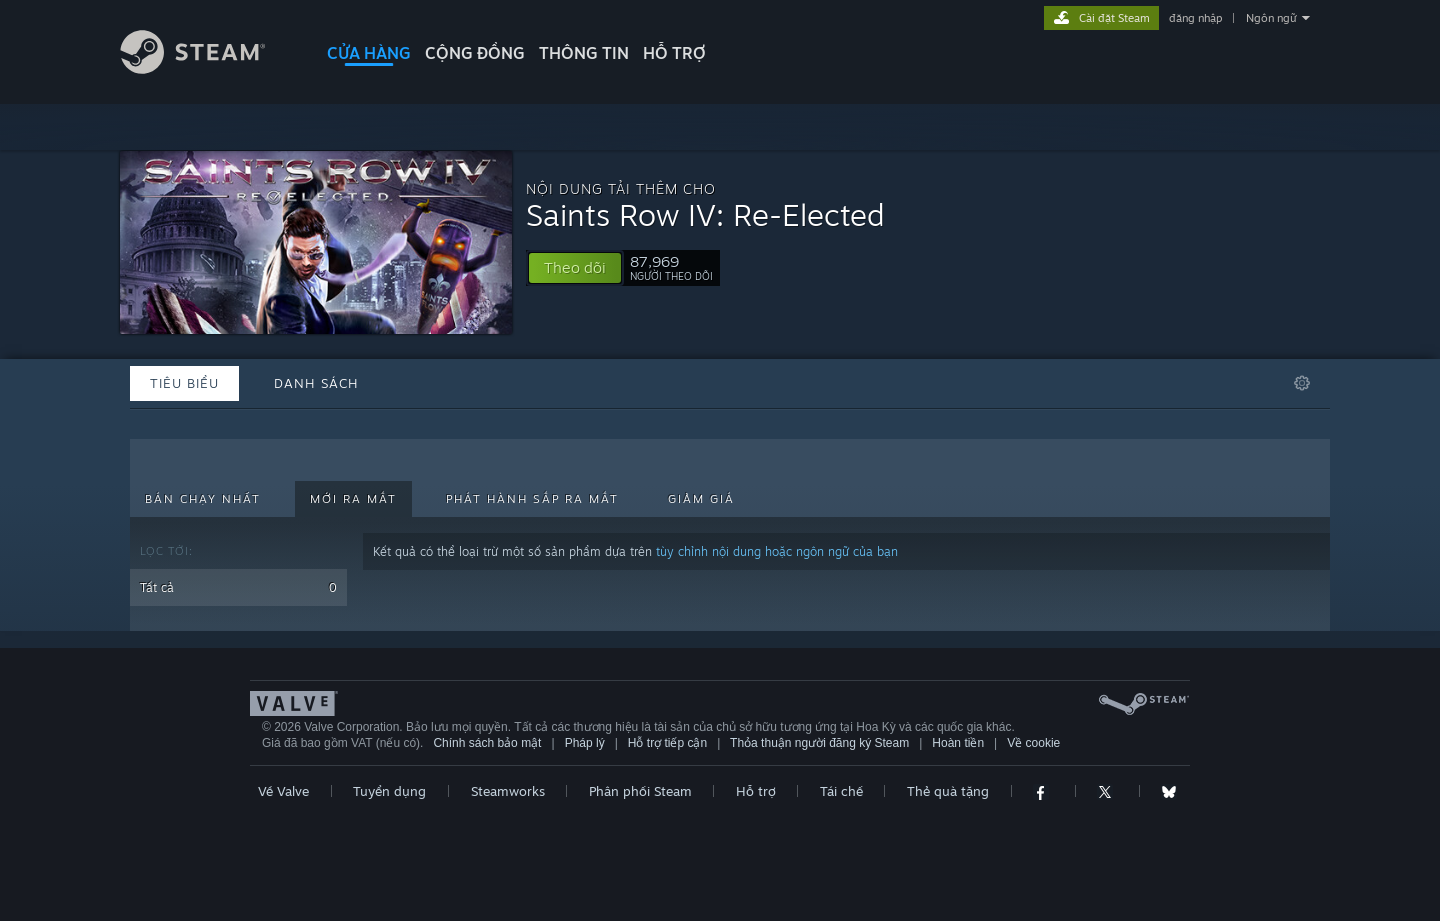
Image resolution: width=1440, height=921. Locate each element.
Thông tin (584, 53)
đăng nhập (1195, 18)
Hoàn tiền (958, 743)
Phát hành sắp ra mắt (532, 499)
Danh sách (316, 383)
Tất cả (238, 587)
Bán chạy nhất (203, 499)
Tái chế (841, 791)
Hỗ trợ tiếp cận (667, 743)
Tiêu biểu (184, 383)
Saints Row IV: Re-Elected (705, 214)
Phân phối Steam (640, 791)
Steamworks (508, 791)
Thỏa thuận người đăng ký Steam (819, 743)
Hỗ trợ (756, 791)
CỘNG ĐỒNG (475, 53)
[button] (575, 268)
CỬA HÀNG (369, 53)
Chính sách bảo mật (487, 743)
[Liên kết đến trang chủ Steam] (208, 68)
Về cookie (1033, 743)
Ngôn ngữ (1271, 18)
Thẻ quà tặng (948, 791)
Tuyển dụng (389, 791)
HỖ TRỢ (674, 53)
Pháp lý (585, 743)
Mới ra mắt (353, 499)
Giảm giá (701, 499)
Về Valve (283, 791)
